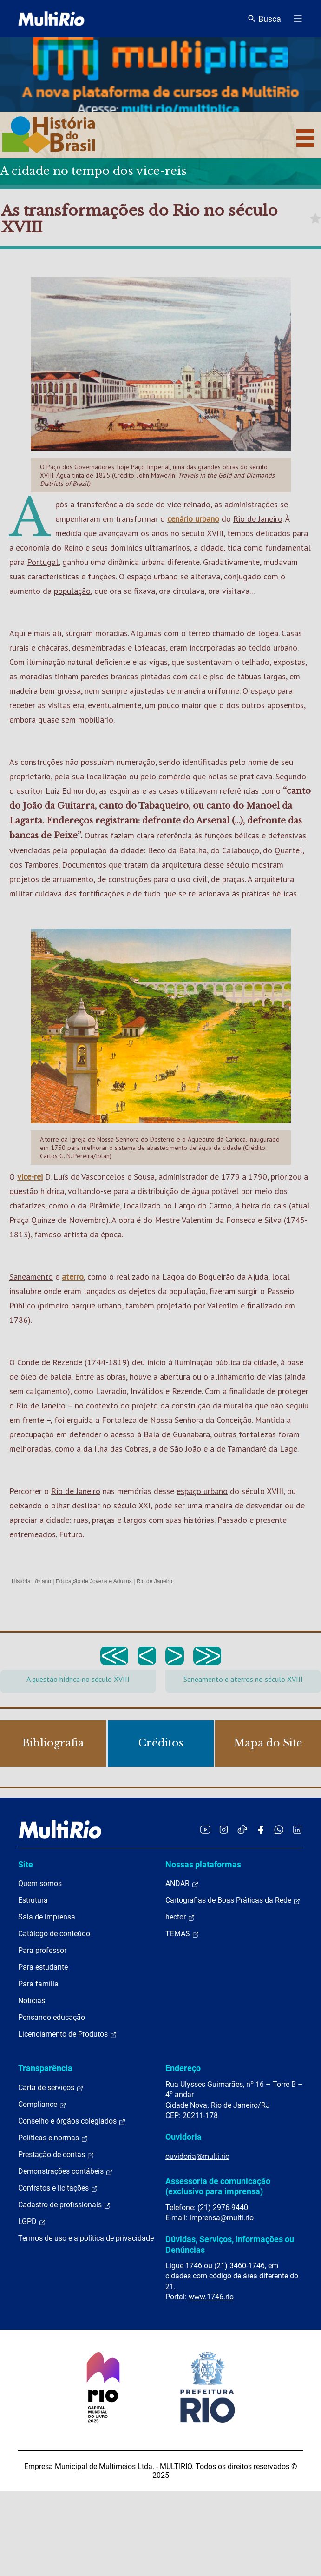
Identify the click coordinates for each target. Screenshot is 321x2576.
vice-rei (30, 1176)
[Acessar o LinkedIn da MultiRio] (297, 1829)
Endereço (183, 2068)
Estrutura (33, 1900)
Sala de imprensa (46, 1916)
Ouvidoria (183, 2137)
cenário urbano (193, 518)
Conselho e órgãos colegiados (72, 2121)
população (72, 590)
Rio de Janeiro (257, 518)
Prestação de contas (56, 2154)
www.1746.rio (211, 2296)
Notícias (31, 2000)
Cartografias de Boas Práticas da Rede (233, 1900)
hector (180, 1917)
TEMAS (182, 1934)
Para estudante (43, 1967)
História (21, 1581)
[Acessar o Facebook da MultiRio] (260, 1829)
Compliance (42, 2104)
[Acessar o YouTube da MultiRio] (205, 1829)
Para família (38, 1983)
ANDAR (182, 1883)
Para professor (42, 1950)
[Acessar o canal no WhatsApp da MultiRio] (279, 1829)
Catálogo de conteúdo (54, 1933)
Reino (73, 547)
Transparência (45, 2068)
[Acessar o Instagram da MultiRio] (223, 1829)
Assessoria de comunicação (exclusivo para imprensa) (217, 2186)
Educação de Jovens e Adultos (94, 1581)
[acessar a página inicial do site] (51, 18)
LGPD (32, 2221)
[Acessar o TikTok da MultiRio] (242, 1829)
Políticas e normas (53, 2138)
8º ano (43, 1581)
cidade (211, 547)
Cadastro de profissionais (64, 2205)
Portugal (43, 562)
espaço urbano (152, 576)
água (200, 1191)
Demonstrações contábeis (65, 2171)
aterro (73, 1276)
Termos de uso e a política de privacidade (86, 2238)
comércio (174, 776)
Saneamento (31, 1276)
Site (25, 1864)
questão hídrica (36, 1191)
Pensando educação (51, 2017)
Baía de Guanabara (177, 1434)
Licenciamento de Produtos (67, 2034)
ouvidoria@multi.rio (197, 2156)
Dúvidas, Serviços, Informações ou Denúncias (229, 2244)
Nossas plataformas (203, 1864)
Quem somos (40, 1883)
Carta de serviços (51, 2087)
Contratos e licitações (58, 2188)
